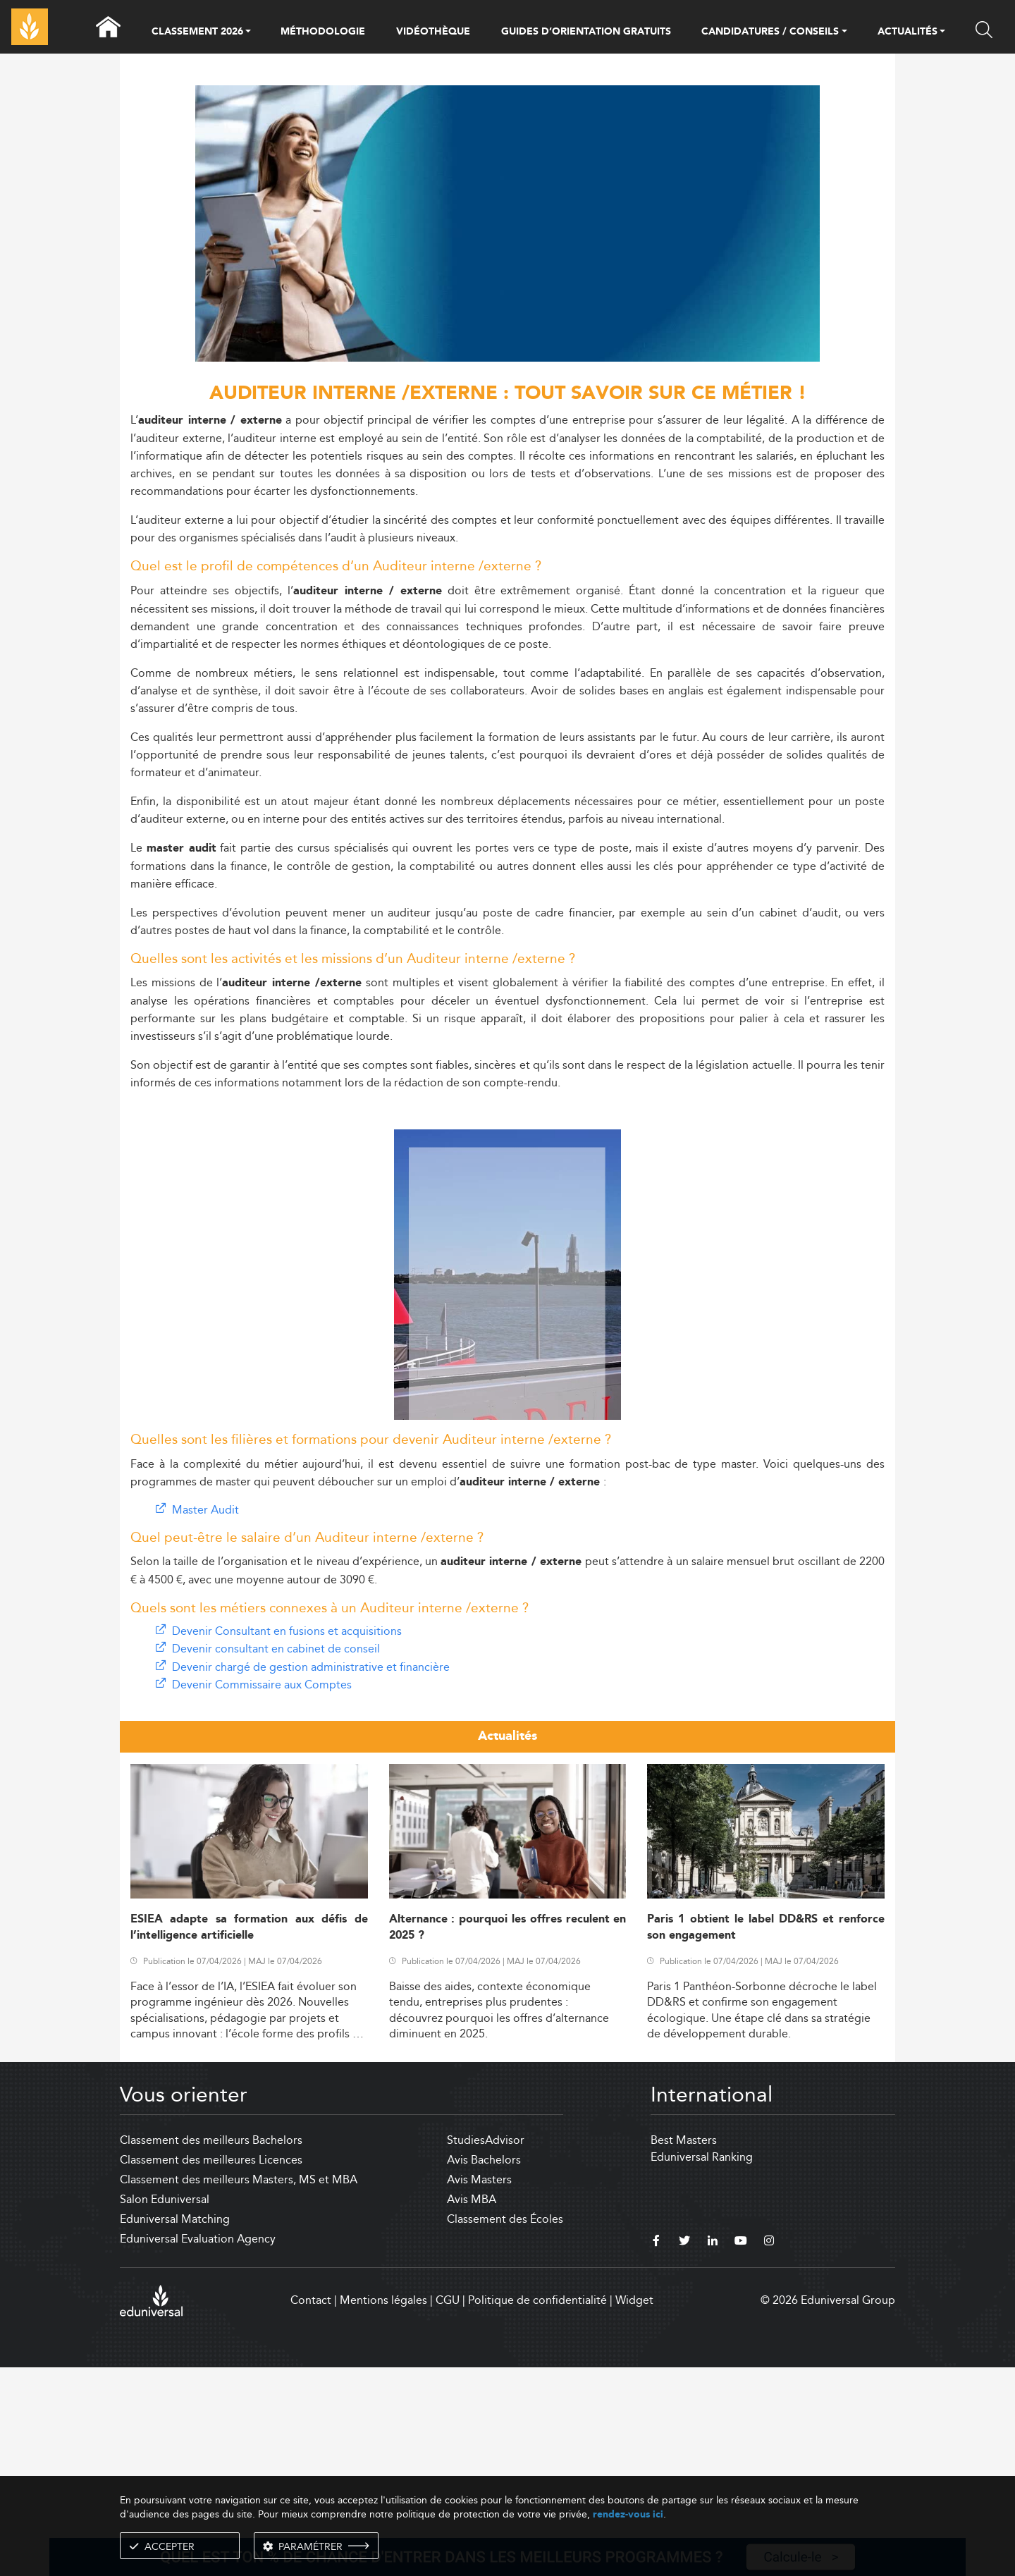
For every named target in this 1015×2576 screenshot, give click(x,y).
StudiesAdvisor (485, 2348)
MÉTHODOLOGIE (323, 31)
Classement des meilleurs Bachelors (211, 2348)
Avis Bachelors (484, 2368)
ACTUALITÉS (907, 32)
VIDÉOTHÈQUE (433, 31)
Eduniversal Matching (175, 2427)
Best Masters (684, 2348)
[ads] (507, 358)
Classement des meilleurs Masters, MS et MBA (238, 2388)
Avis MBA (471, 2408)
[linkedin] (712, 2451)
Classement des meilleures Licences (211, 2368)
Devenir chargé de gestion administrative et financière (311, 1875)
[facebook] (656, 2451)
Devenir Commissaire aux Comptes (262, 1893)
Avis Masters (479, 2388)
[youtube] (740, 2451)
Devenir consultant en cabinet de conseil (276, 1857)
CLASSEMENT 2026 (197, 32)
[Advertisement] (507, 1049)
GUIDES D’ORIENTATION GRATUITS (586, 31)
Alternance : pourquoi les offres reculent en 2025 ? (508, 2136)
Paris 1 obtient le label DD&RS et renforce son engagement (766, 2136)
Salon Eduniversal (164, 2408)
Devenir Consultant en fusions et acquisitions (287, 1839)
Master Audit (205, 1718)
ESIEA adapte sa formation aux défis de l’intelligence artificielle (249, 2136)
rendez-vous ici (628, 2514)
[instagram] (769, 2451)
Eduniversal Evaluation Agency (198, 2447)
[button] (248, 32)
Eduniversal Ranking (702, 2365)
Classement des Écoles (505, 2427)
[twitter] (684, 2451)
